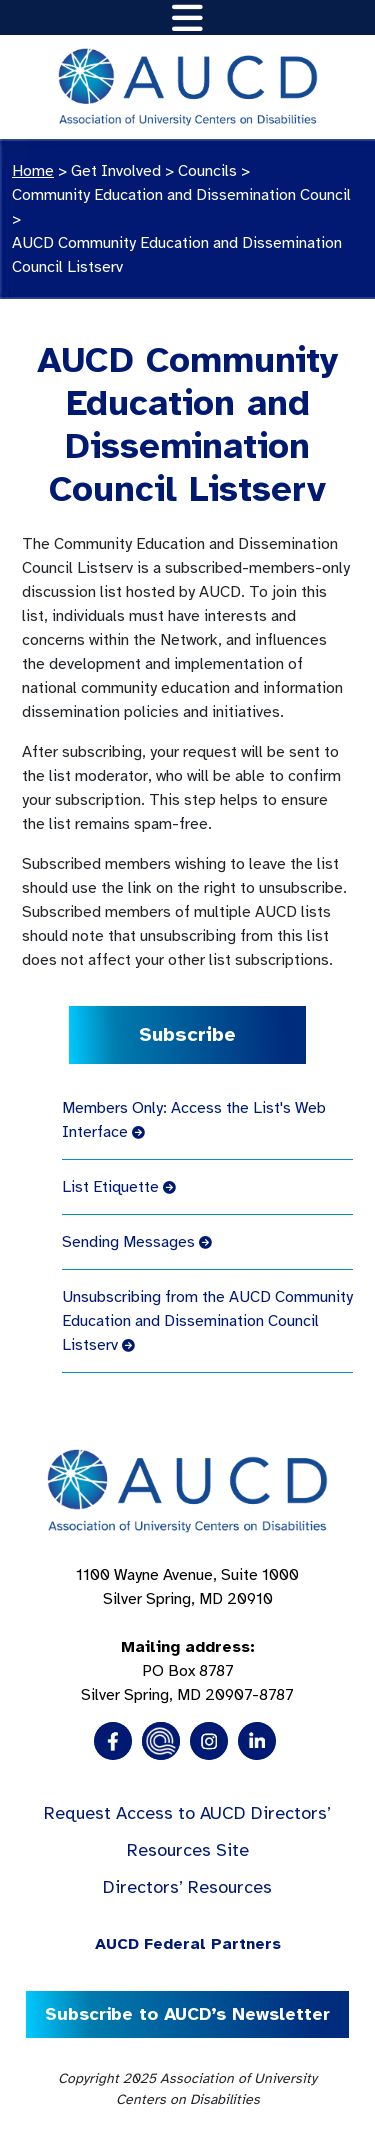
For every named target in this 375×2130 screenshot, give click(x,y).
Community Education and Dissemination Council (181, 195)
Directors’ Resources (187, 1887)
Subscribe (187, 1034)
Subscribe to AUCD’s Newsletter (187, 2014)
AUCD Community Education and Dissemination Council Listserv (177, 255)
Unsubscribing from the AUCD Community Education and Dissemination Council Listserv (207, 1321)
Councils (207, 171)
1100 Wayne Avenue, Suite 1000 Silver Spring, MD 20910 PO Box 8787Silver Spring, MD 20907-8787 (187, 1635)
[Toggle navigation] (187, 17)
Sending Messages (137, 1242)
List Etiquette (119, 1187)
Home (33, 171)
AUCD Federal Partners (188, 1944)
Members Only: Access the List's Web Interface (194, 1120)
